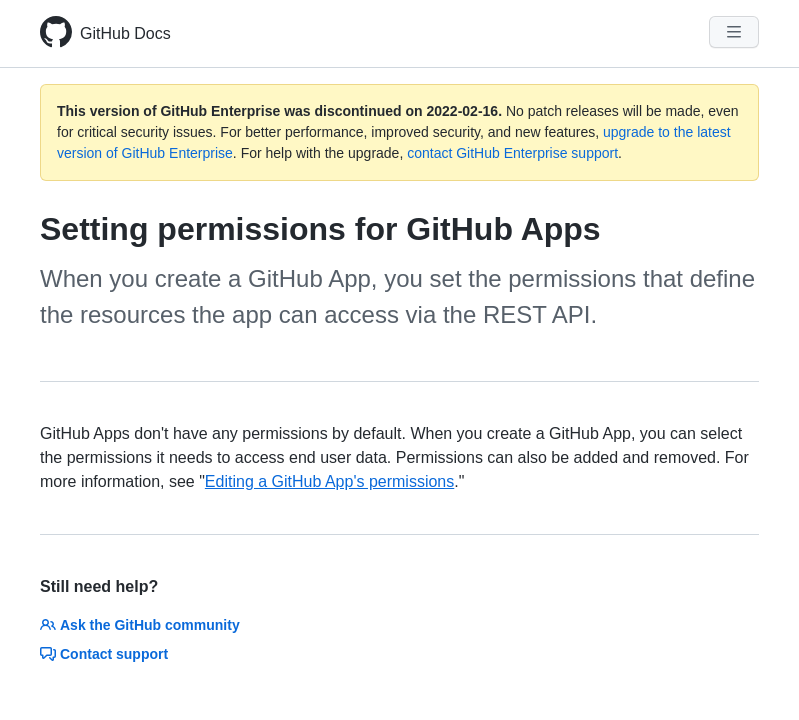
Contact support (104, 654)
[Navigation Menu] (734, 32)
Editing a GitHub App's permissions (329, 481)
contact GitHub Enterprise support (512, 153)
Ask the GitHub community (140, 625)
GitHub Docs (125, 33)
